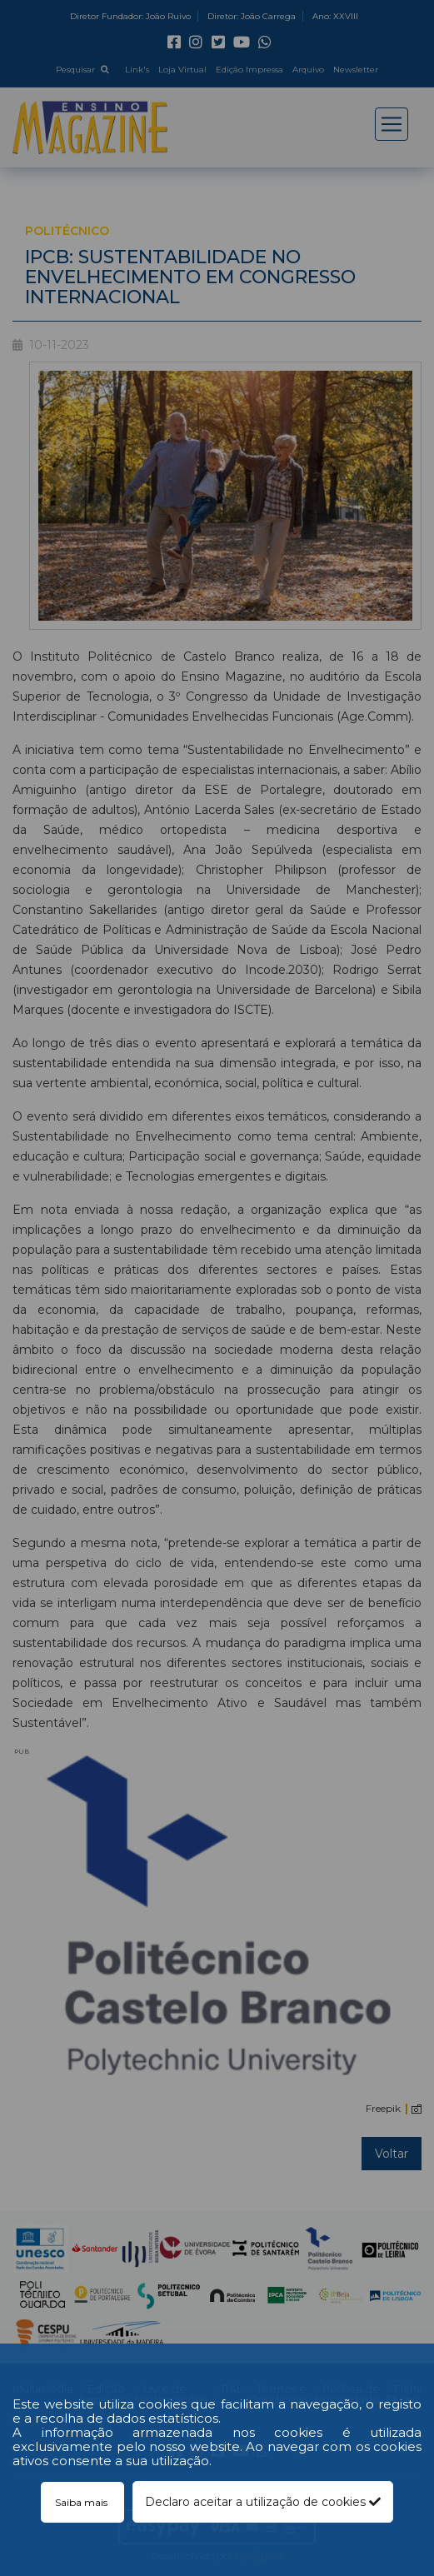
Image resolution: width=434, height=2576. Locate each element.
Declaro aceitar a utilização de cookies (263, 2501)
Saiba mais (82, 2502)
